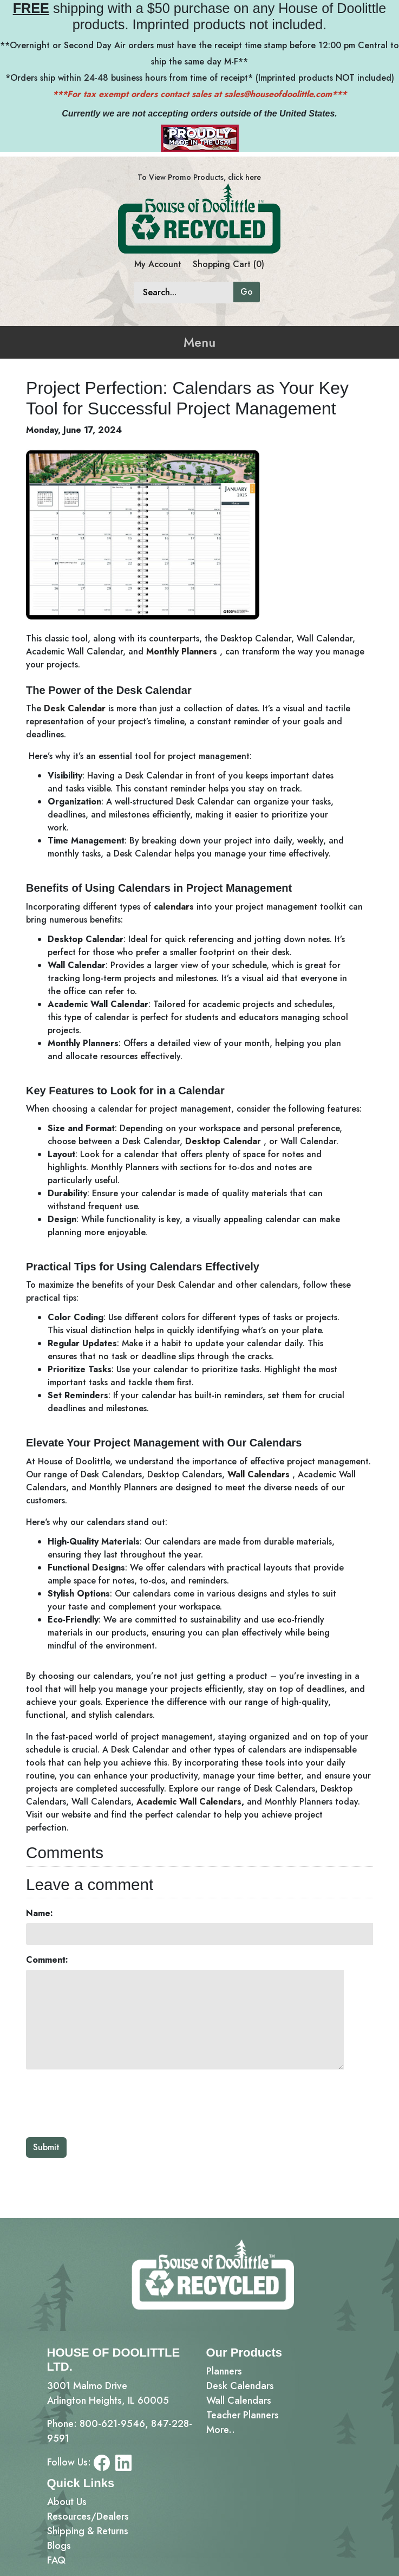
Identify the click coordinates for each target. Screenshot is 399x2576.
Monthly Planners (181, 651)
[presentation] (108, 2103)
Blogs (59, 2546)
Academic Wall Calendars (188, 1801)
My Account (157, 264)
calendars (174, 906)
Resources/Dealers (88, 2516)
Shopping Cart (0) (228, 264)
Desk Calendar (75, 708)
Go (246, 291)
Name (38, 1913)
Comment (45, 1960)
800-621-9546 (112, 2424)
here (253, 177)
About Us (67, 2502)
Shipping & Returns (87, 2531)
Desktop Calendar (223, 1141)
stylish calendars (121, 1715)
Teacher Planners (242, 2415)
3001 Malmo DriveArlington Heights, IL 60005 (108, 2393)
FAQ (56, 2560)
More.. (220, 2430)
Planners (224, 2371)
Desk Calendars (240, 2386)
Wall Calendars (258, 1474)
